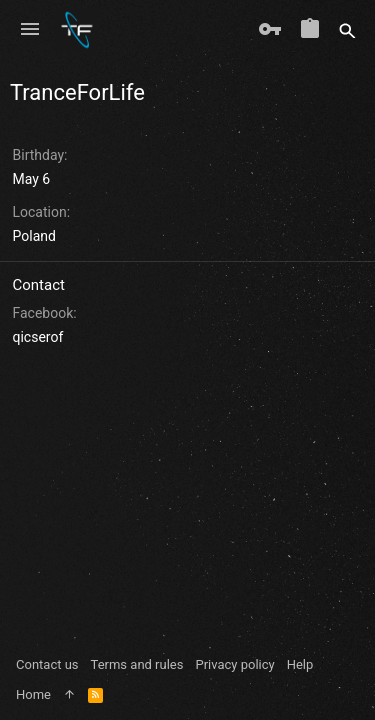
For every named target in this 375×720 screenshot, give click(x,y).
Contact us (47, 664)
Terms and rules (137, 664)
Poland (34, 236)
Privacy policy (234, 664)
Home (33, 694)
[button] (30, 30)
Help (300, 664)
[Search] (347, 30)
